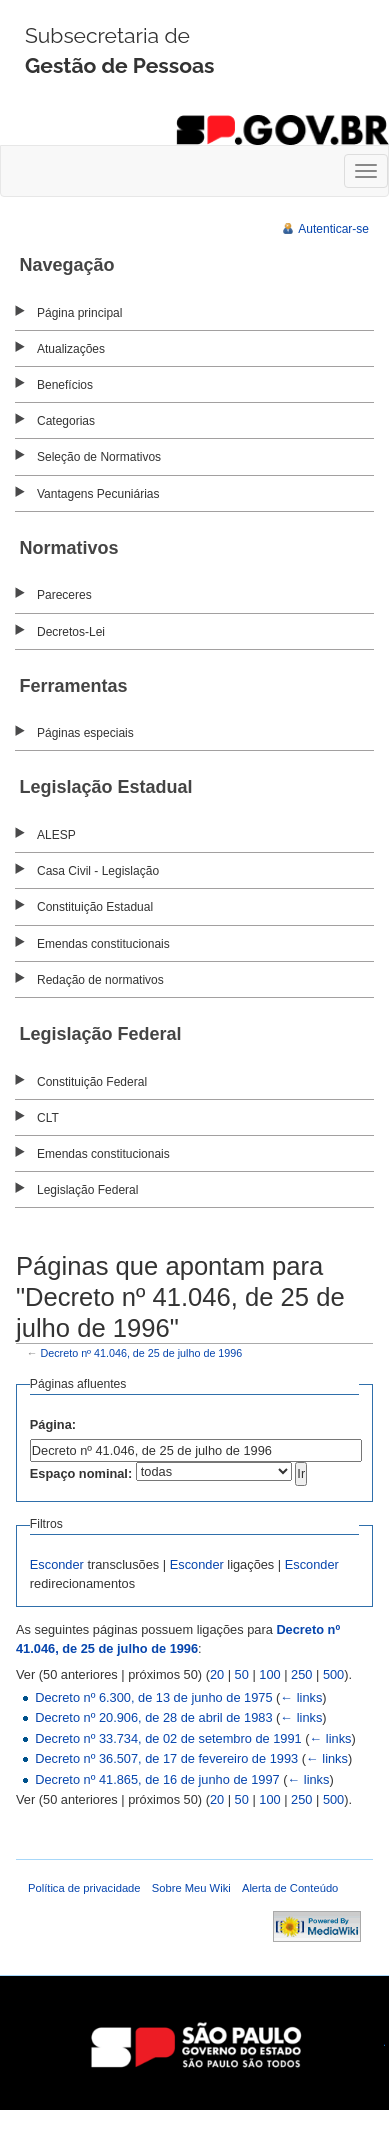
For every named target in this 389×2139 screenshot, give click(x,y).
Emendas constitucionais (103, 944)
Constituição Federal (92, 1082)
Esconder (57, 1564)
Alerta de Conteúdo (290, 1888)
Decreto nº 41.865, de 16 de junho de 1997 (157, 1779)
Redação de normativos (100, 980)
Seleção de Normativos (99, 457)
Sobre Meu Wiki (191, 1888)
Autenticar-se (333, 229)
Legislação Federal (87, 1190)
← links (301, 1697)
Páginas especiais (85, 733)
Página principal (79, 313)
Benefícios (65, 385)
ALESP (56, 835)
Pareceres (64, 595)
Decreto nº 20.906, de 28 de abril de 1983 (153, 1717)
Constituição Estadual (95, 907)
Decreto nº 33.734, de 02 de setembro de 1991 (168, 1738)
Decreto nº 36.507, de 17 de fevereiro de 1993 (166, 1758)
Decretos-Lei (71, 632)
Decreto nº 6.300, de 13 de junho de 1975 (153, 1697)
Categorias (66, 421)
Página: (53, 1424)
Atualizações (71, 349)
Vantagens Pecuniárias (98, 494)
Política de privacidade (84, 1888)
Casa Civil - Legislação (98, 871)
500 (333, 1674)
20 (217, 1674)
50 (242, 1674)
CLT (48, 1118)
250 (301, 1674)
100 (269, 1674)
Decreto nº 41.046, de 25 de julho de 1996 (142, 1353)
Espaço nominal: (81, 1473)
